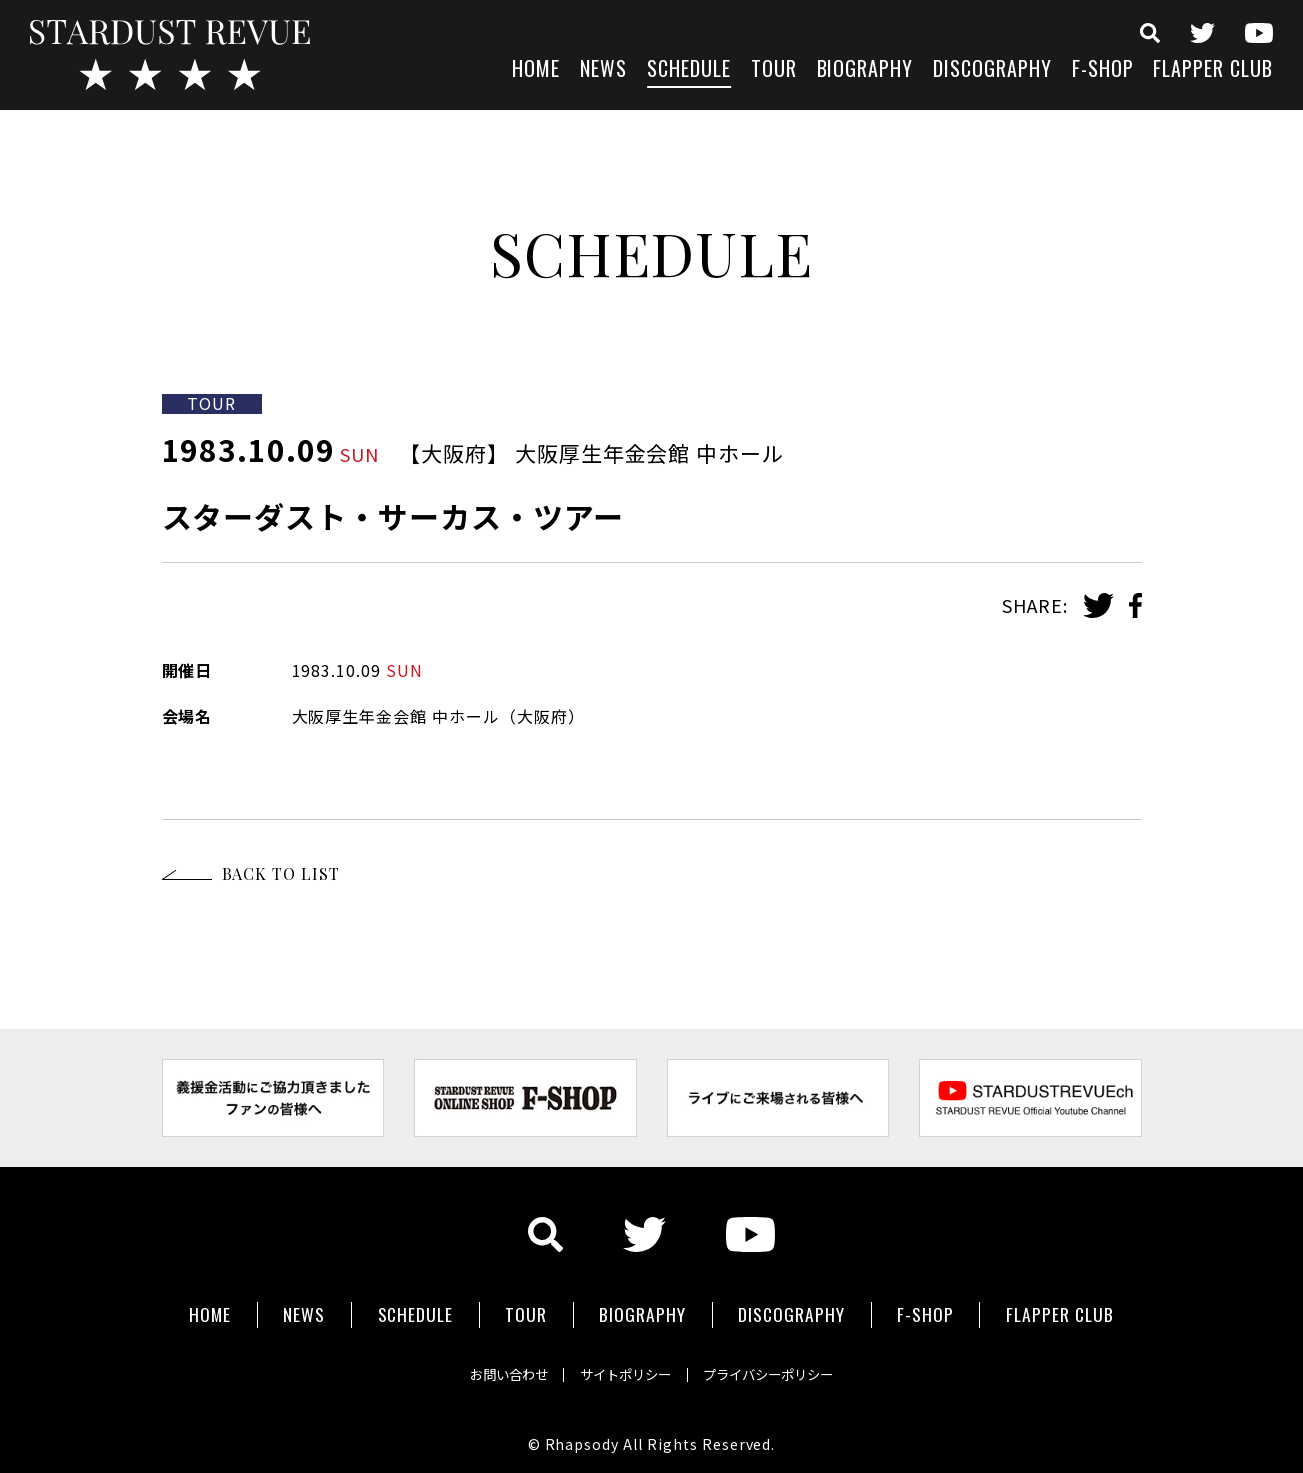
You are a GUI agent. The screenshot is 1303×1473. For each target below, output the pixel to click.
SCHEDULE (689, 70)
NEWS (603, 70)
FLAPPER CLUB (1213, 70)
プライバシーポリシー (784, 1367)
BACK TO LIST (281, 873)
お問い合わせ (492, 1367)
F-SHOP (1103, 70)
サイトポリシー (624, 1367)
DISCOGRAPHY (992, 70)
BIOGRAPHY (865, 70)
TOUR (774, 70)
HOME (536, 70)
